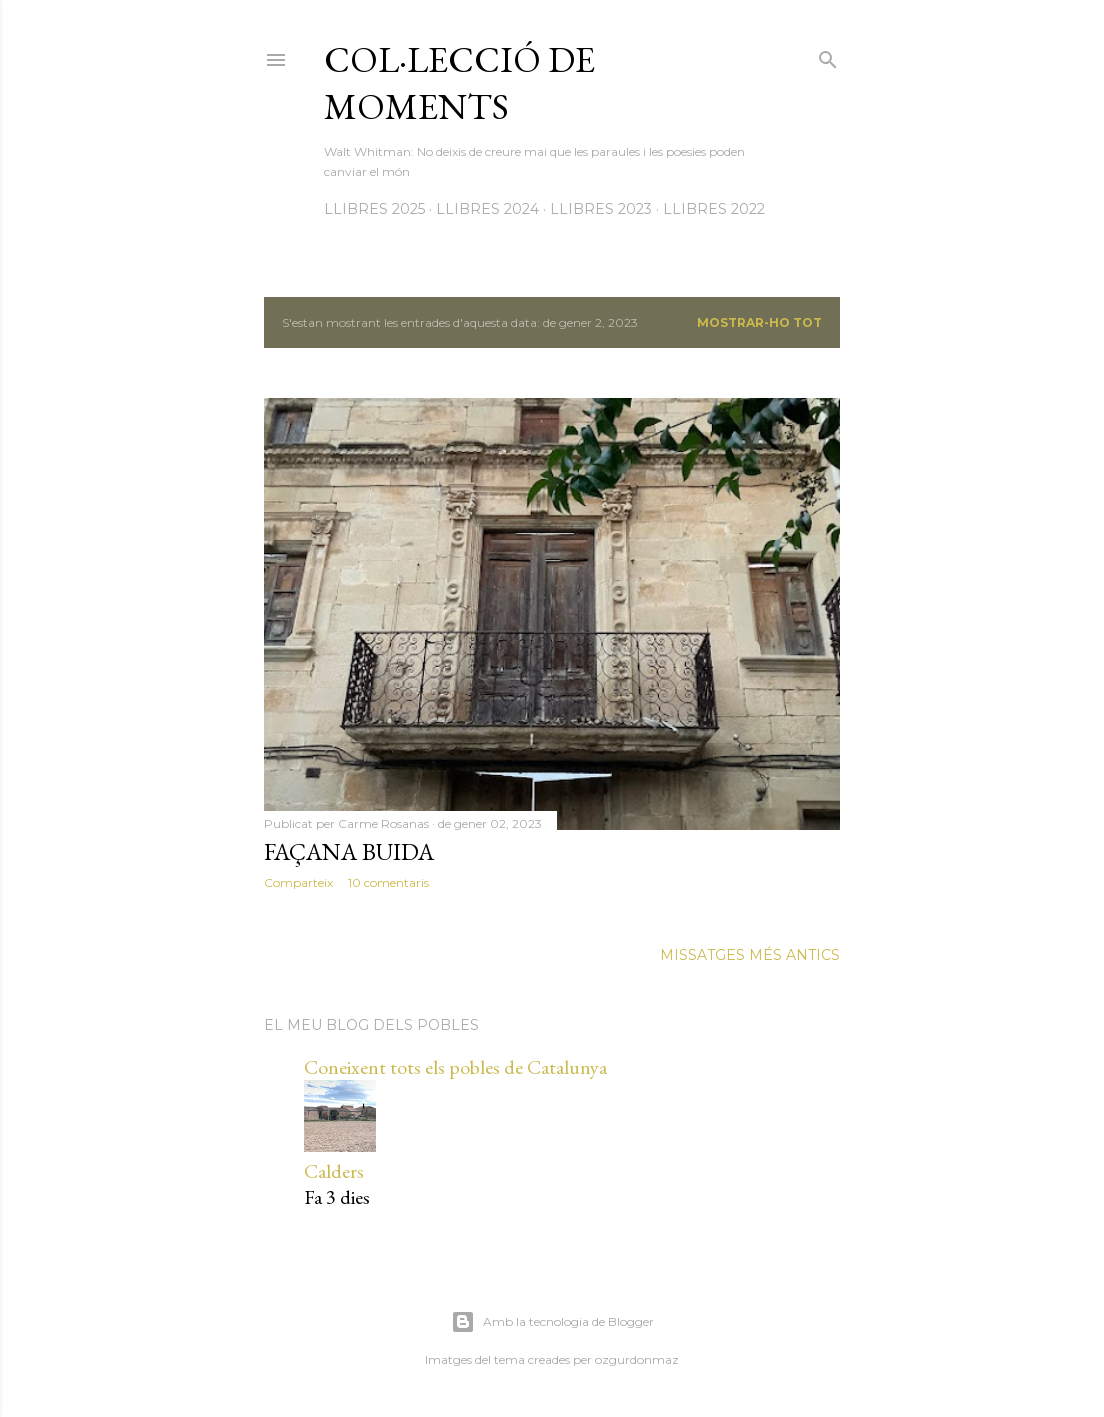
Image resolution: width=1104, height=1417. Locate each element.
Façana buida (349, 851)
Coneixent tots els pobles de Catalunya (455, 1067)
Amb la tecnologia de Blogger (552, 1322)
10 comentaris (388, 882)
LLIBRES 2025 (374, 209)
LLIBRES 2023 (601, 209)
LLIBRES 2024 (487, 209)
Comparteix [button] (298, 882)
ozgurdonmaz (637, 1359)
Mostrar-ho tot (759, 322)
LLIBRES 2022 (714, 209)
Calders (334, 1171)
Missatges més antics (750, 955)
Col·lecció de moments (459, 83)
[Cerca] (828, 55)
